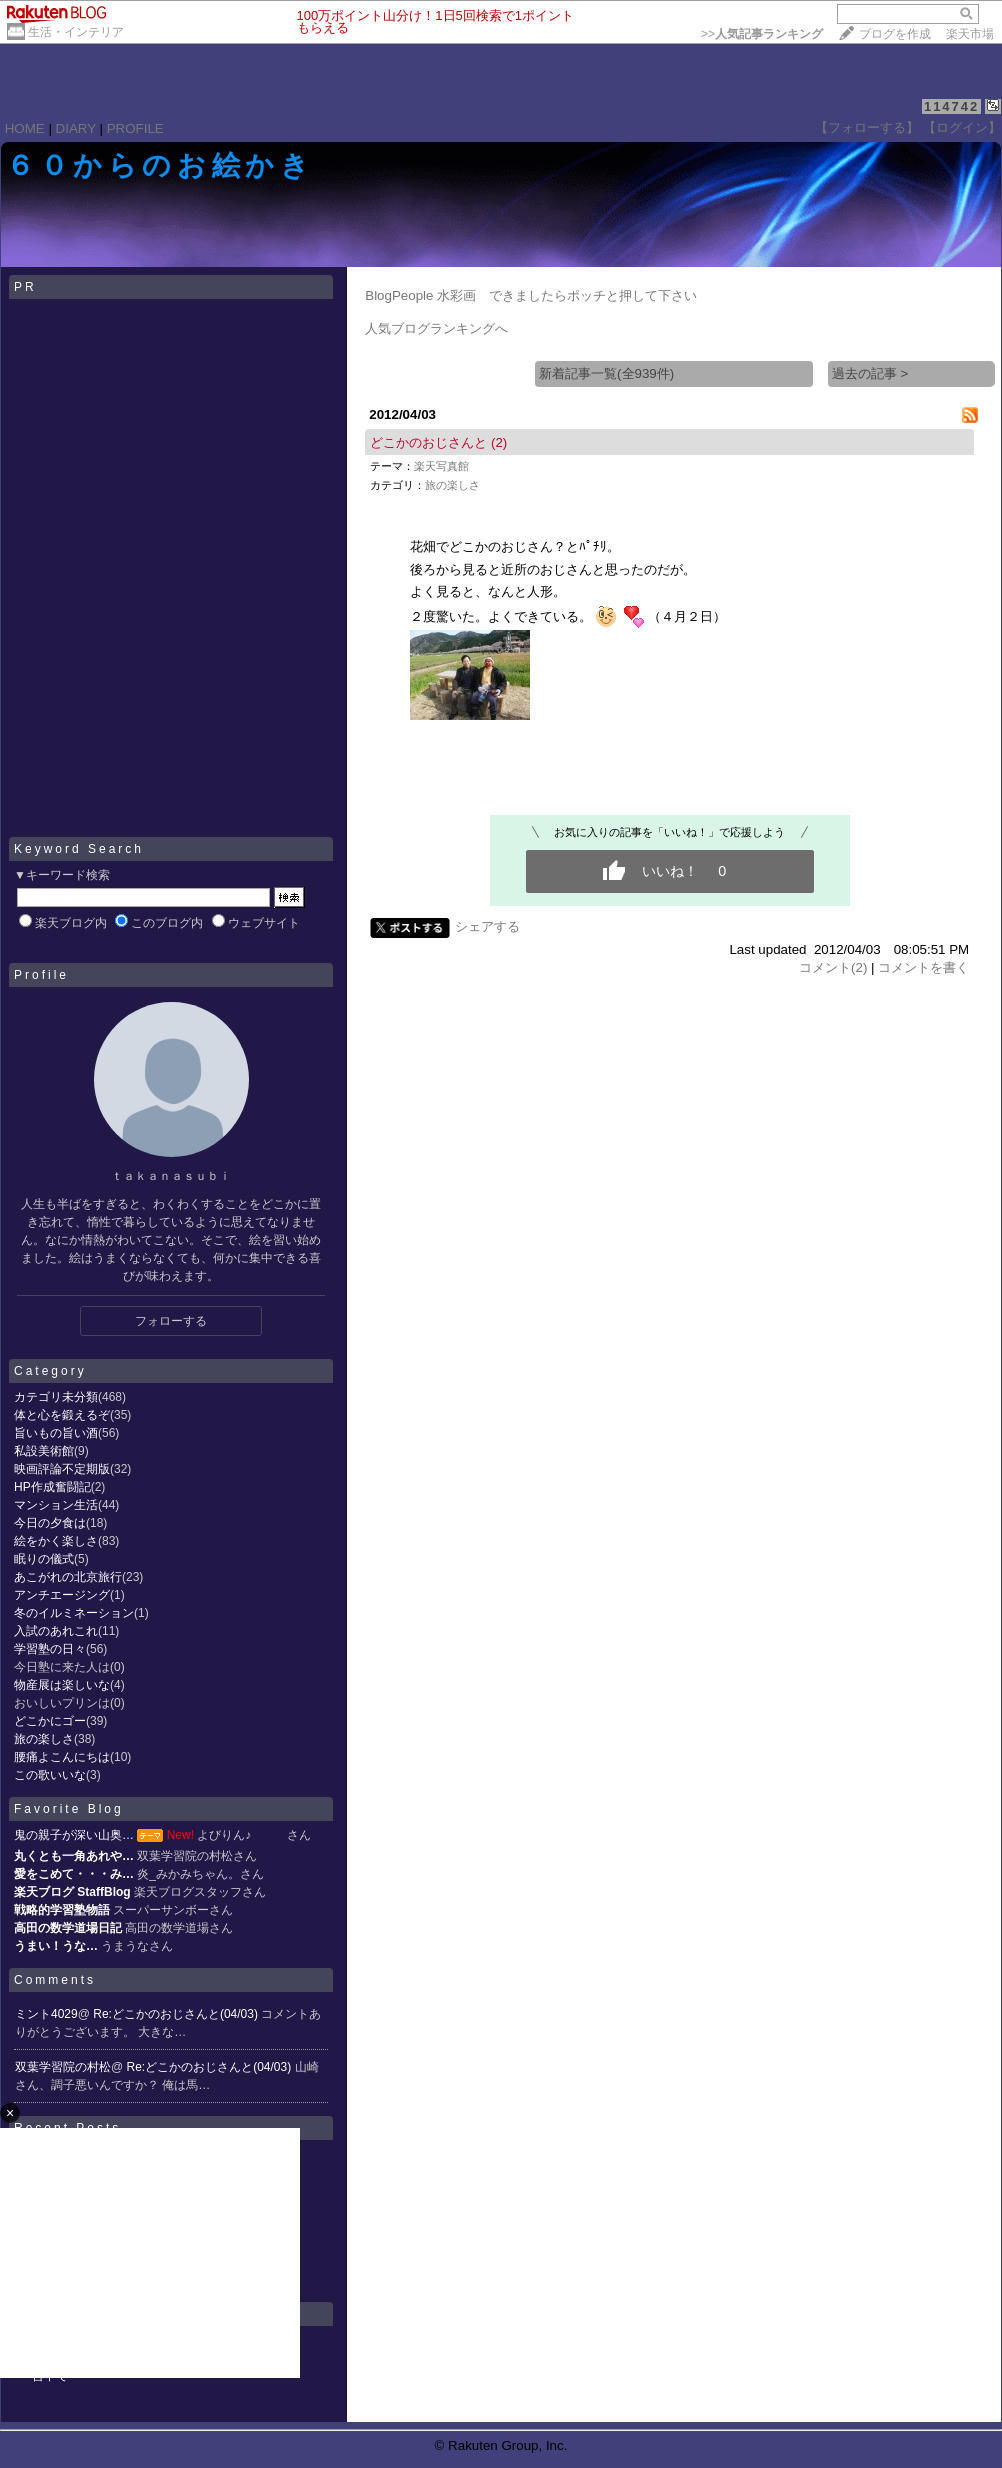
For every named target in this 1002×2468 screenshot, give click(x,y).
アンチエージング (62, 1595)
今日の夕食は (50, 1523)
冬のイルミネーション (74, 1613)
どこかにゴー (50, 1721)
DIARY (76, 128)
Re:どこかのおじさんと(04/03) (177, 2014)
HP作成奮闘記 (52, 1487)
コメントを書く (923, 967)
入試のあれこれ (56, 1631)
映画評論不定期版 (62, 1469)
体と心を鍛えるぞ (62, 1415)
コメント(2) (833, 967)
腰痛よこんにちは (62, 1757)
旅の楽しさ (44, 1739)
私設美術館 (44, 1451)
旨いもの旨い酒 (56, 1433)
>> (762, 34)
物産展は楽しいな (62, 1685)
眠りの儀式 (44, 1559)
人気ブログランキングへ (436, 328)
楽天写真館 (441, 466)
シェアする (487, 926)
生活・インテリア (76, 32)
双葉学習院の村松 (63, 2067)
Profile (41, 975)
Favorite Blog (69, 1809)
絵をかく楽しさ (56, 1541)
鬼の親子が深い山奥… (74, 1835)
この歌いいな (50, 1775)
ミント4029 (46, 2014)
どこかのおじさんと (428, 442)
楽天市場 (970, 34)
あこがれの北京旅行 (68, 1577)
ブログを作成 (895, 34)
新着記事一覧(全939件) (606, 373)
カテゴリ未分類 (56, 1397)
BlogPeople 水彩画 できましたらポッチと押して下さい (531, 295)
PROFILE (135, 128)
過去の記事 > (870, 373)
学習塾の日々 (50, 1649)
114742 (951, 106)
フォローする (171, 1321)
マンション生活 (56, 1505)
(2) (499, 442)
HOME (25, 128)
